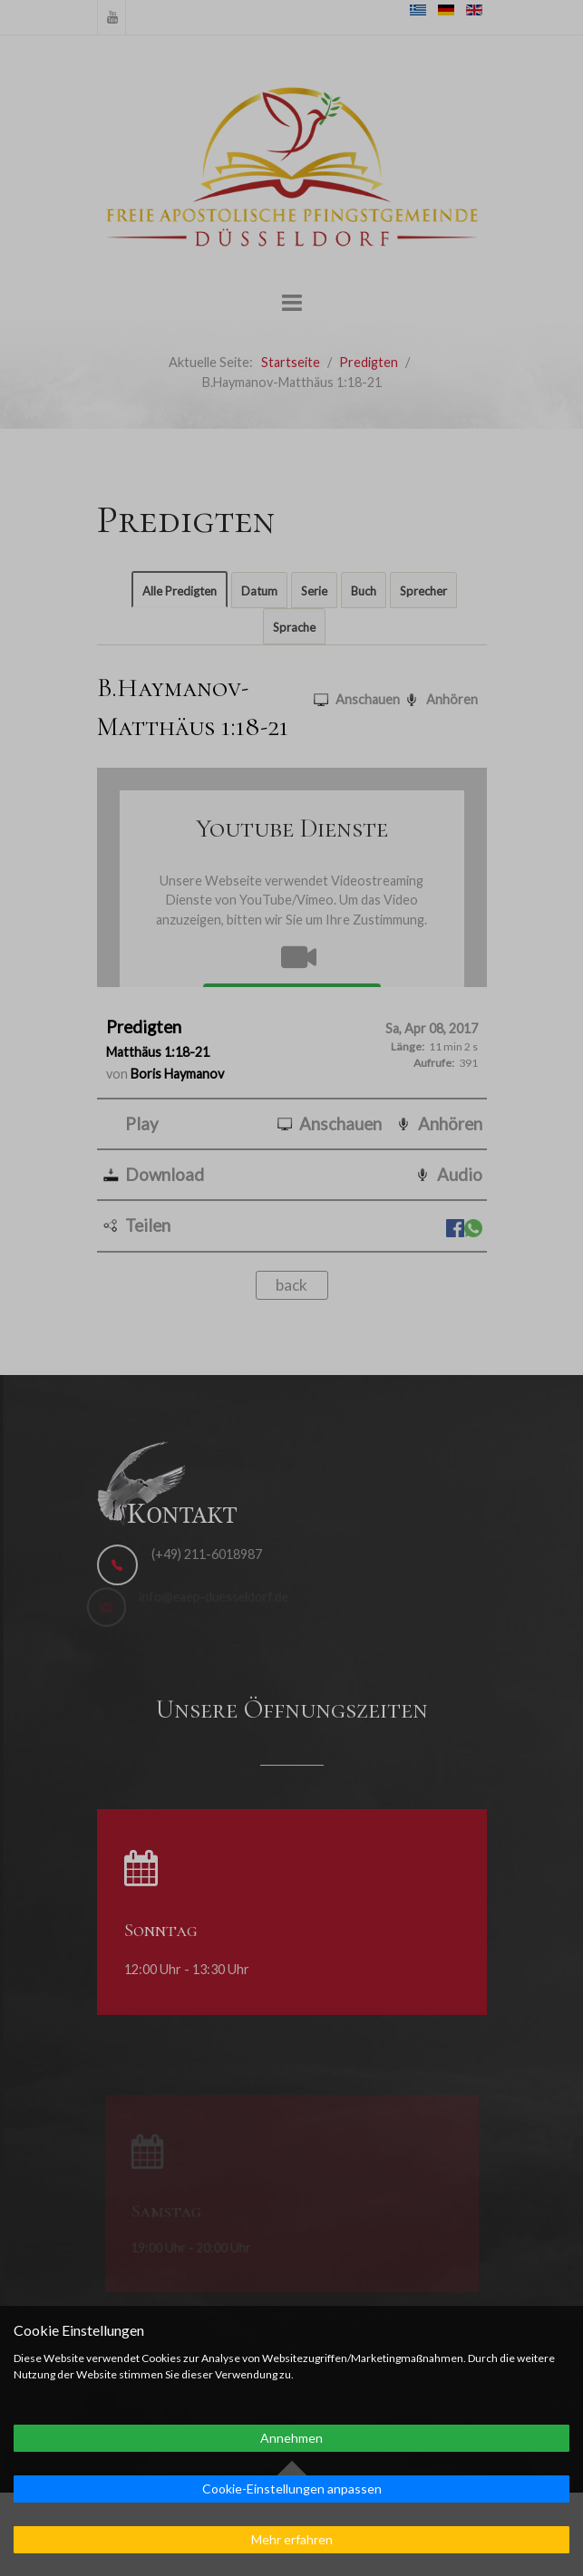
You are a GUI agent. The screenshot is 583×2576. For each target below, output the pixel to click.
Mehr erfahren (292, 2539)
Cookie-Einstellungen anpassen (292, 2488)
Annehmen (291, 2437)
